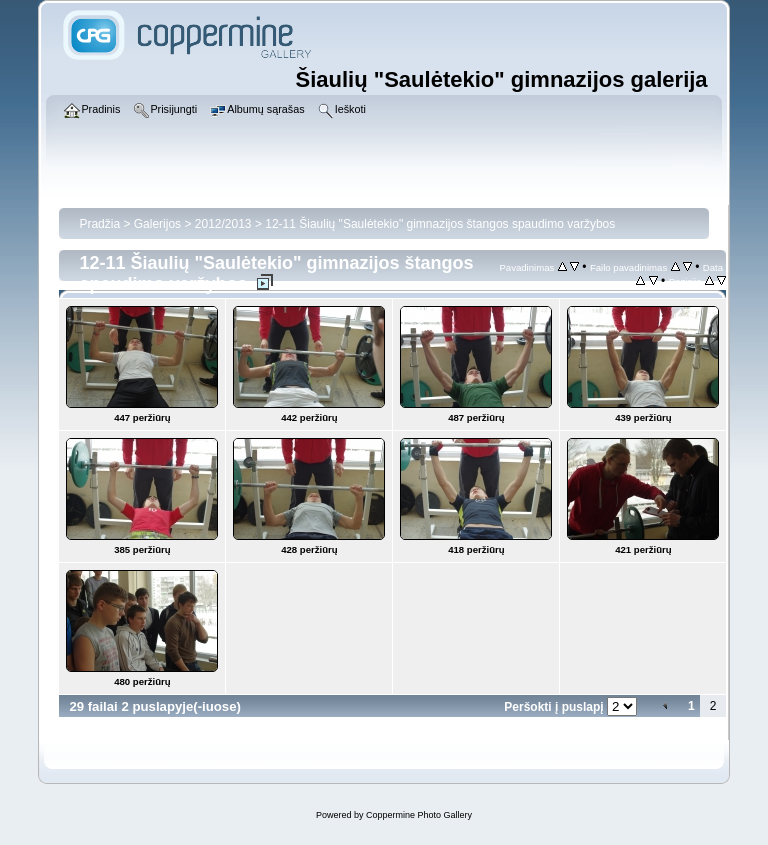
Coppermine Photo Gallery (419, 815)
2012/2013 (223, 224)
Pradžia (99, 224)
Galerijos (157, 224)
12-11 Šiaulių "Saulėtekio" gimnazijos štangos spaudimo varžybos (440, 224)
